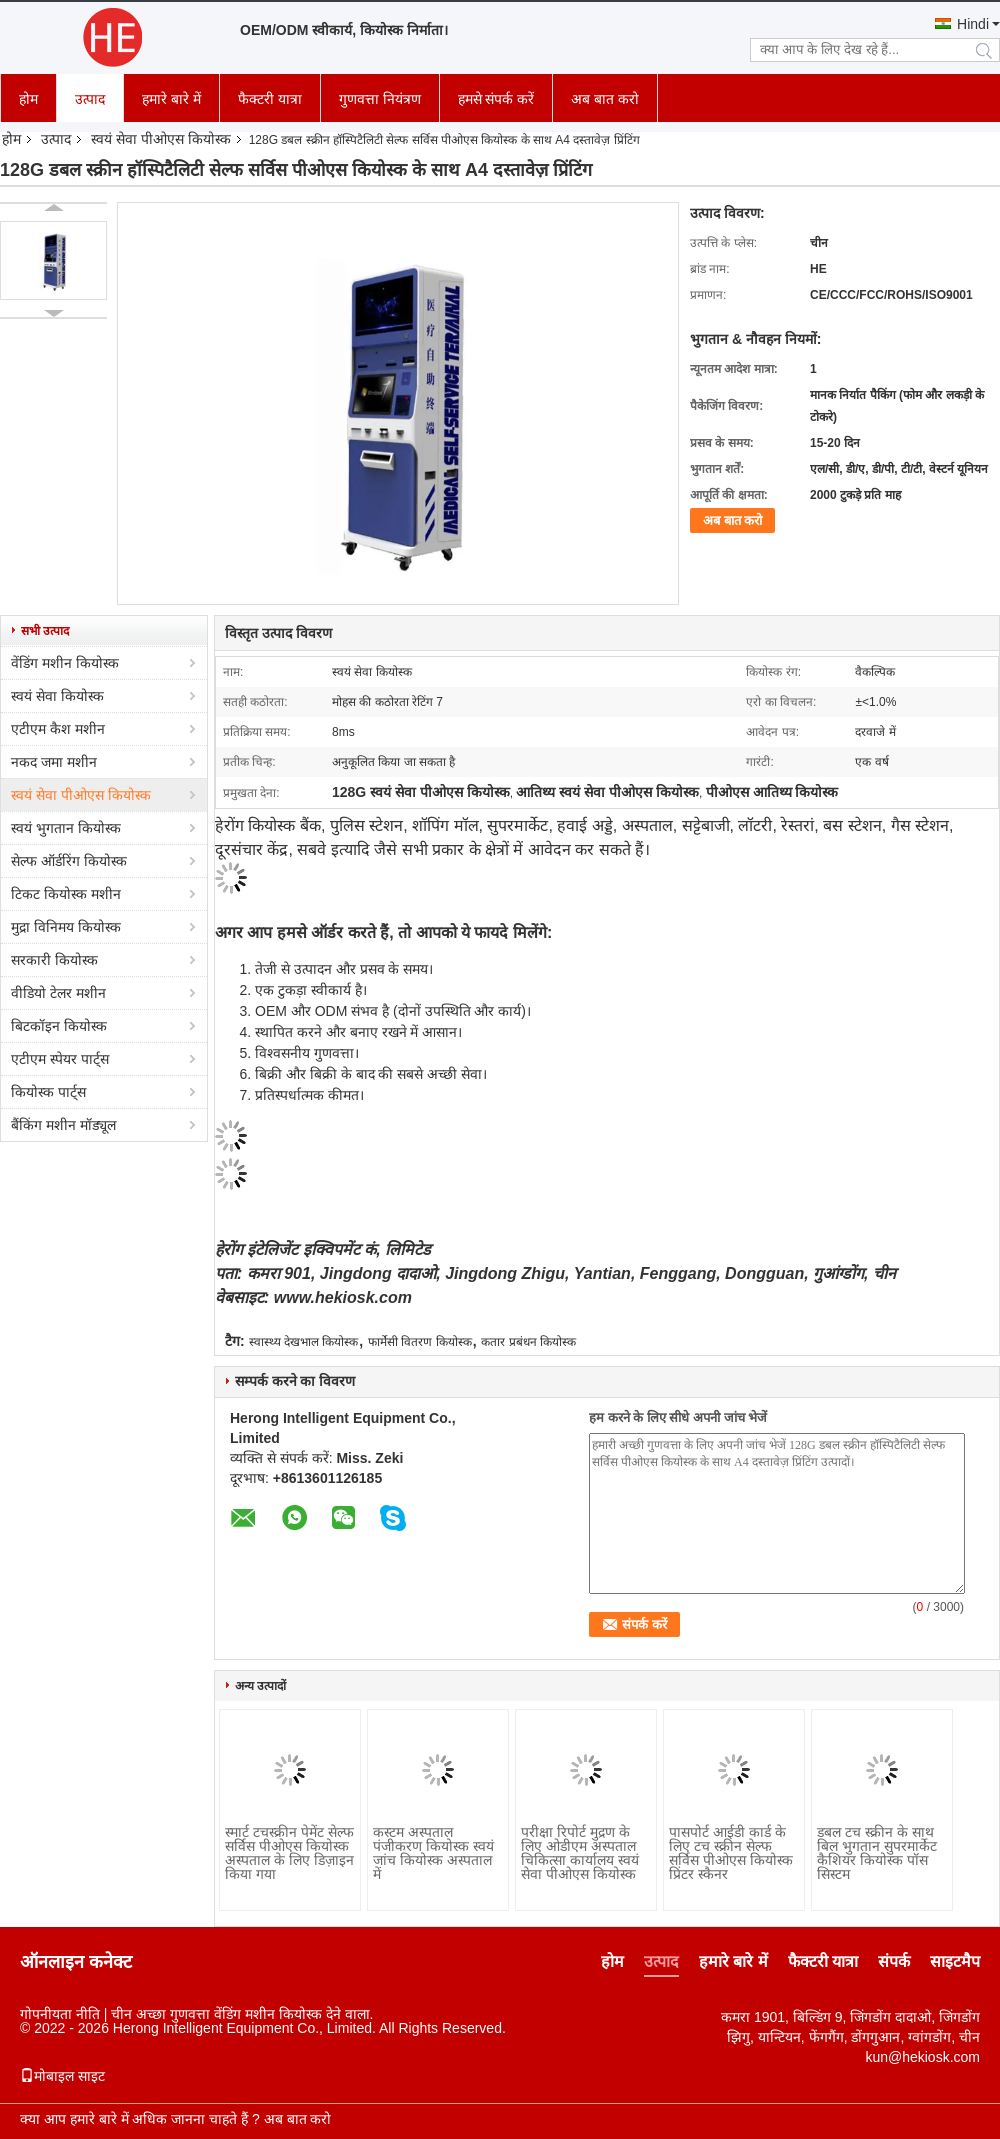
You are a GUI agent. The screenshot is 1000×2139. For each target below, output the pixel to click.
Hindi (973, 24)
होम (28, 99)
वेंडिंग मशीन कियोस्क (65, 663)
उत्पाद (90, 99)
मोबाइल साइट (62, 2076)
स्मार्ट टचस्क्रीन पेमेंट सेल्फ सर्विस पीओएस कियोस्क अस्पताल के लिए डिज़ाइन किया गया (289, 1853)
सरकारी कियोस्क (54, 960)
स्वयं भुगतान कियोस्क (66, 828)
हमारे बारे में (171, 99)
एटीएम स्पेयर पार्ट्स (60, 1059)
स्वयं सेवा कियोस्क (57, 696)
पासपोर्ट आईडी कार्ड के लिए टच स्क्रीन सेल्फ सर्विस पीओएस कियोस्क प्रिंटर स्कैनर (731, 1853)
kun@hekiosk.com (922, 2057)
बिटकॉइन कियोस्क (59, 1026)
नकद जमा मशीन (54, 762)
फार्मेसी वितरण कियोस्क (420, 1342)
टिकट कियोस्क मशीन (66, 894)
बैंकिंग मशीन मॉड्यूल (63, 1125)
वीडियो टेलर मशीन (58, 993)
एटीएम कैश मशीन (58, 729)
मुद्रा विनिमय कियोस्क (66, 927)
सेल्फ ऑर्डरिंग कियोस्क (69, 861)
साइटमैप (955, 1961)
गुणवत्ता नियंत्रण (380, 99)
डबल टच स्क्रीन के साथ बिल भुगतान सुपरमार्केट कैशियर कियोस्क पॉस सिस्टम (877, 1853)
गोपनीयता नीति (60, 2014)
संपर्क (894, 1961)
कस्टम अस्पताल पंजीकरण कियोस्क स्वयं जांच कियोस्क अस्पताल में (433, 1853)
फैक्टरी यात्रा (270, 99)
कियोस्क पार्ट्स (48, 1092)
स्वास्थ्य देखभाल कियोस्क (304, 1342)
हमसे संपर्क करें (496, 99)
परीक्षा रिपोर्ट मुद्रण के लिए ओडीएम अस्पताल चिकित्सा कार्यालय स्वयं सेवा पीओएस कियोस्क (580, 1853)
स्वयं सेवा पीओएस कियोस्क (161, 139)
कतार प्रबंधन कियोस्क (528, 1342)
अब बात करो (605, 99)
